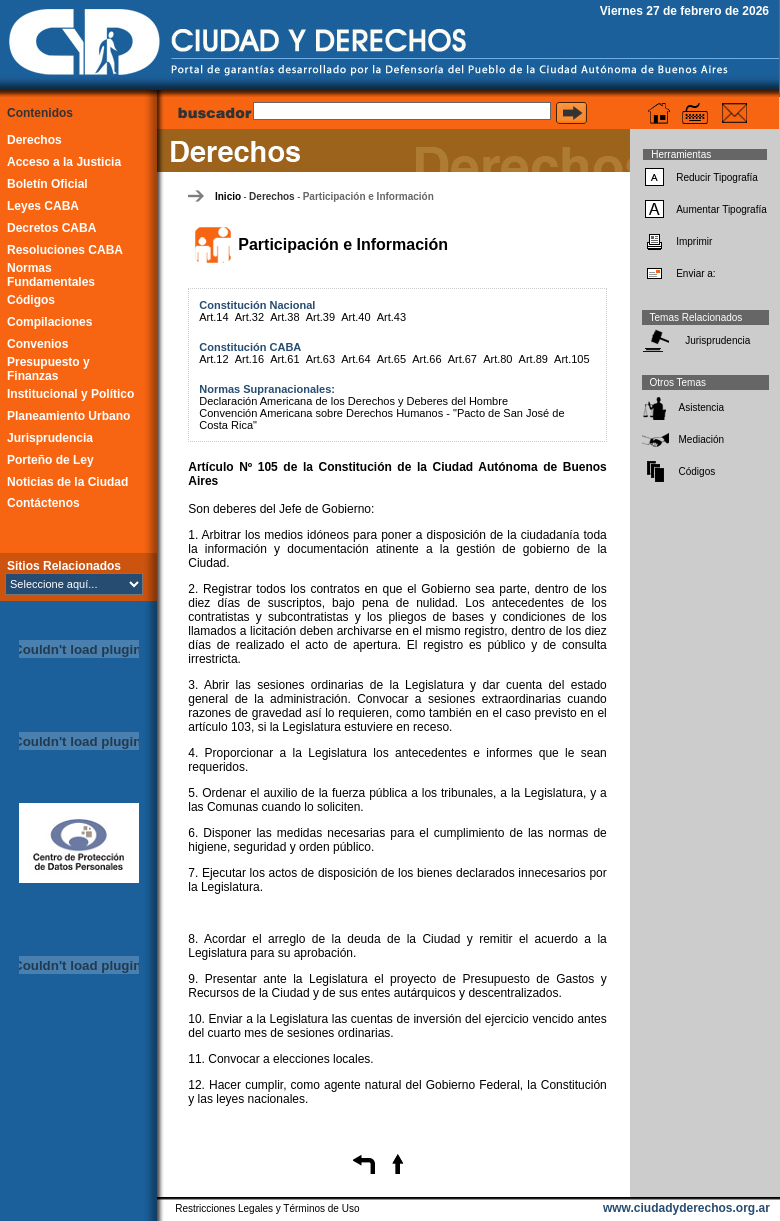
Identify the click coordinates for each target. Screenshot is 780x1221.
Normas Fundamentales (51, 275)
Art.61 (284, 359)
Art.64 (355, 359)
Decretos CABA (51, 228)
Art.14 (213, 317)
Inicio (228, 196)
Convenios (37, 344)
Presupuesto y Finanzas (48, 369)
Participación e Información (368, 196)
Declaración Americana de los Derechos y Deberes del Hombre (353, 401)
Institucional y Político (70, 394)
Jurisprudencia (50, 438)
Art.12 (213, 359)
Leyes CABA (43, 206)
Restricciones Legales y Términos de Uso (267, 1208)
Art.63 (320, 359)
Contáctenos (43, 503)
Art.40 (355, 317)
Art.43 (391, 317)
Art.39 (320, 317)
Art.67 (462, 359)
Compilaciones (49, 322)
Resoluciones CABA (65, 250)
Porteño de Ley (50, 460)
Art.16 (249, 359)
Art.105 (571, 359)
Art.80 (497, 359)
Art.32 (249, 317)
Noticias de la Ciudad (67, 482)
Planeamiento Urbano (68, 416)
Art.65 (391, 359)
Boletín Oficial (47, 184)
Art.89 (533, 359)
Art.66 (426, 359)
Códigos (31, 300)
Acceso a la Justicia (64, 162)
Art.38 (284, 317)
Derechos (34, 140)
